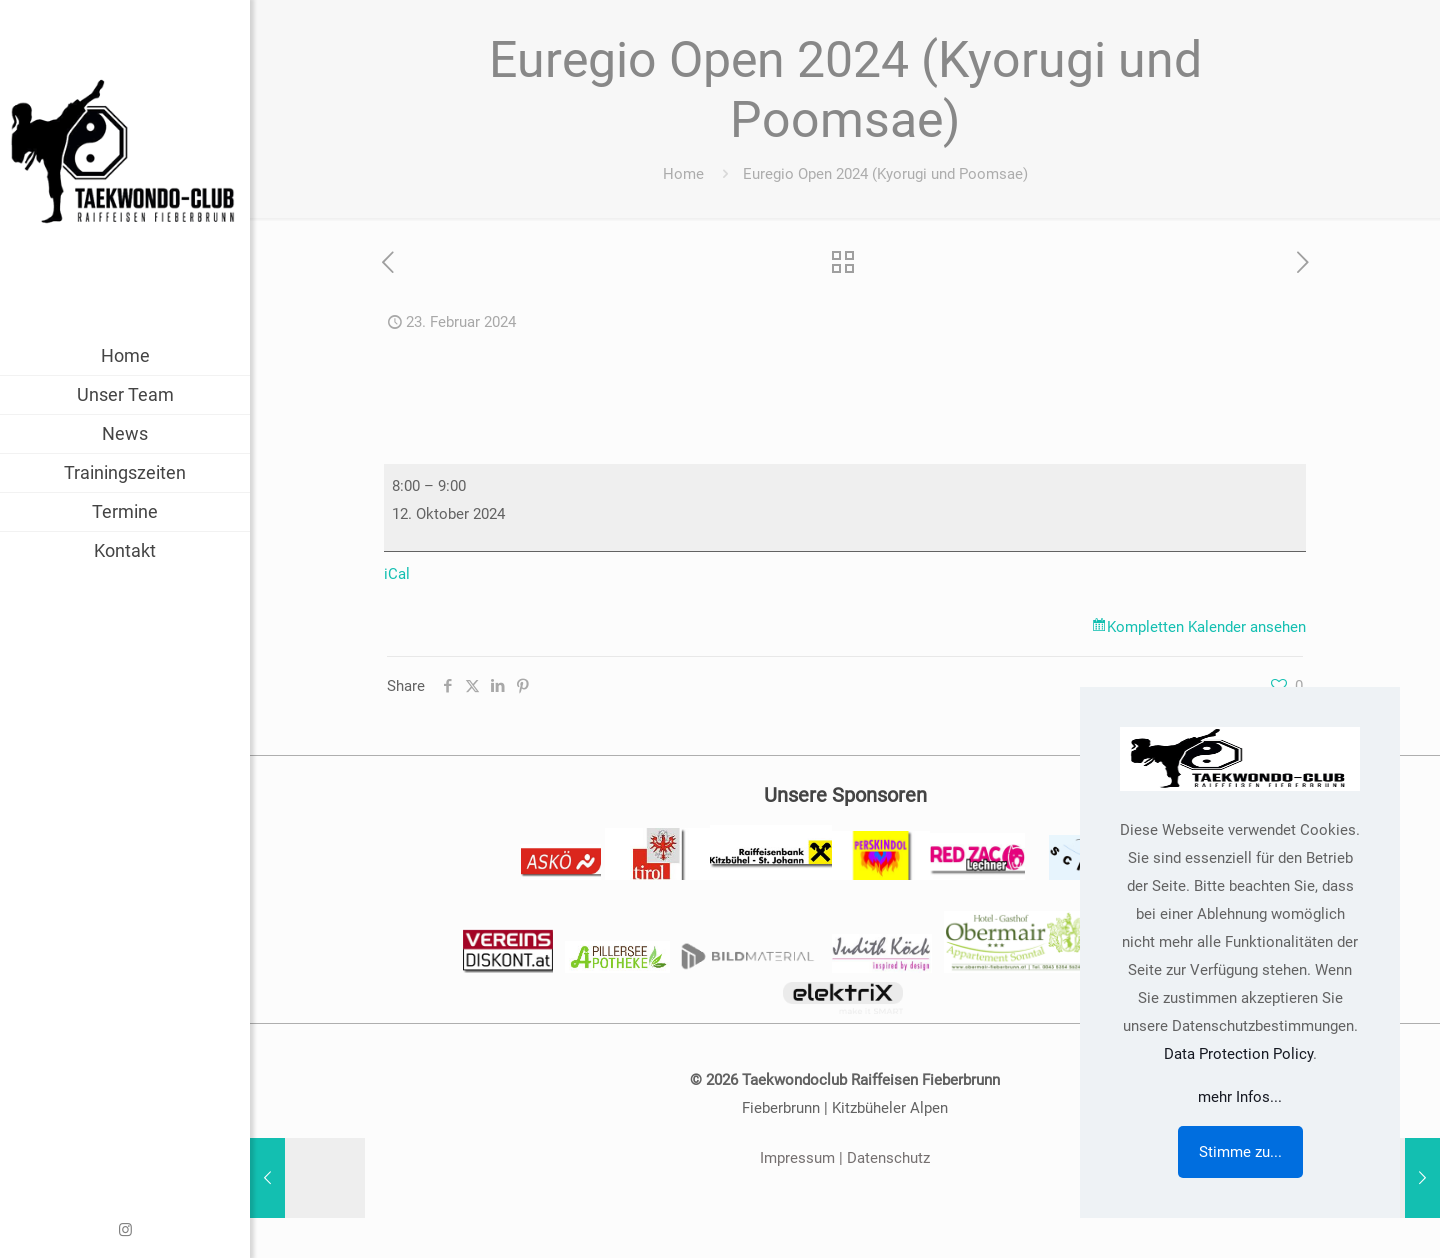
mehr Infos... (1240, 1097)
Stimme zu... (1240, 1152)
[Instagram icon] (125, 1230)
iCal (397, 574)
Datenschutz (888, 1158)
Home (683, 174)
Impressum (797, 1158)
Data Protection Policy (1238, 1054)
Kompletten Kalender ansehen (1206, 627)
